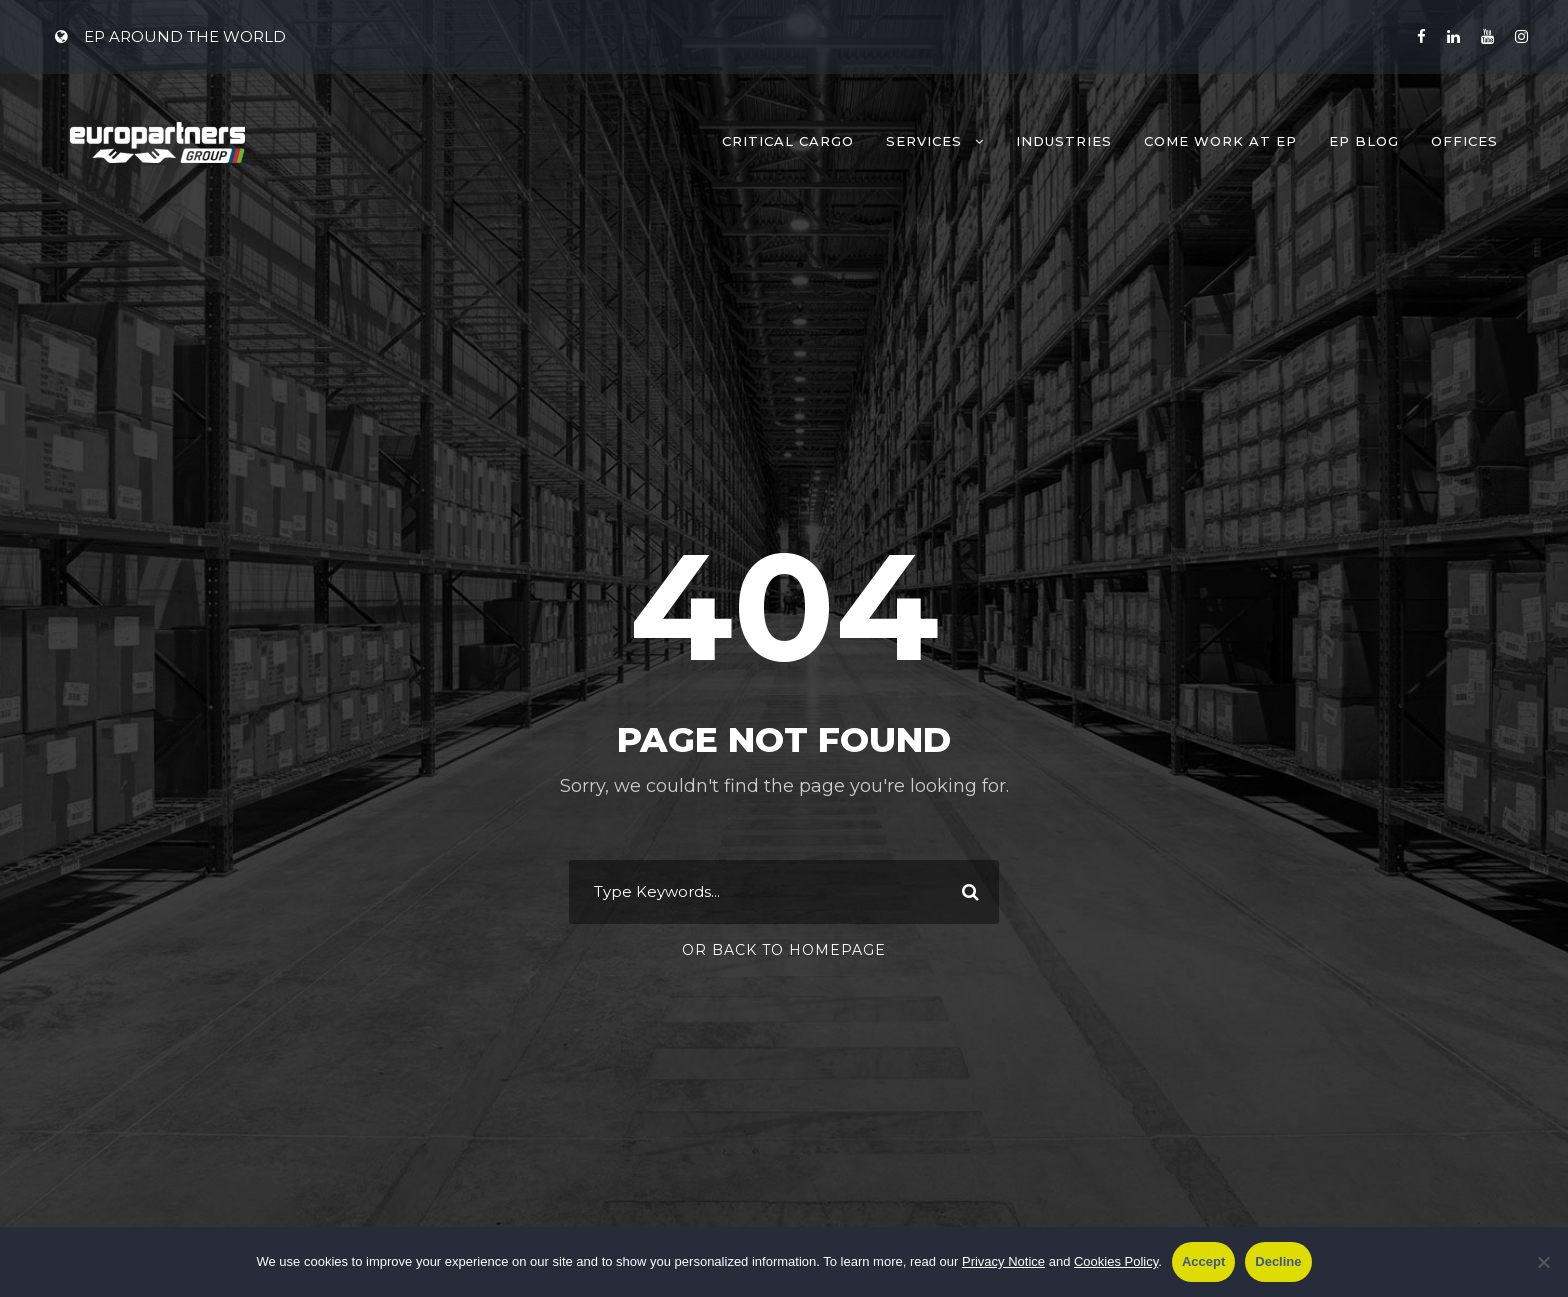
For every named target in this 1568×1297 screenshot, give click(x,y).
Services (924, 141)
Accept (1203, 1261)
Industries (1064, 141)
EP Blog (1364, 141)
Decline (1278, 1261)
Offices (1464, 141)
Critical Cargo (788, 141)
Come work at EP (1220, 141)
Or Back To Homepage (784, 950)
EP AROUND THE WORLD (170, 36)
